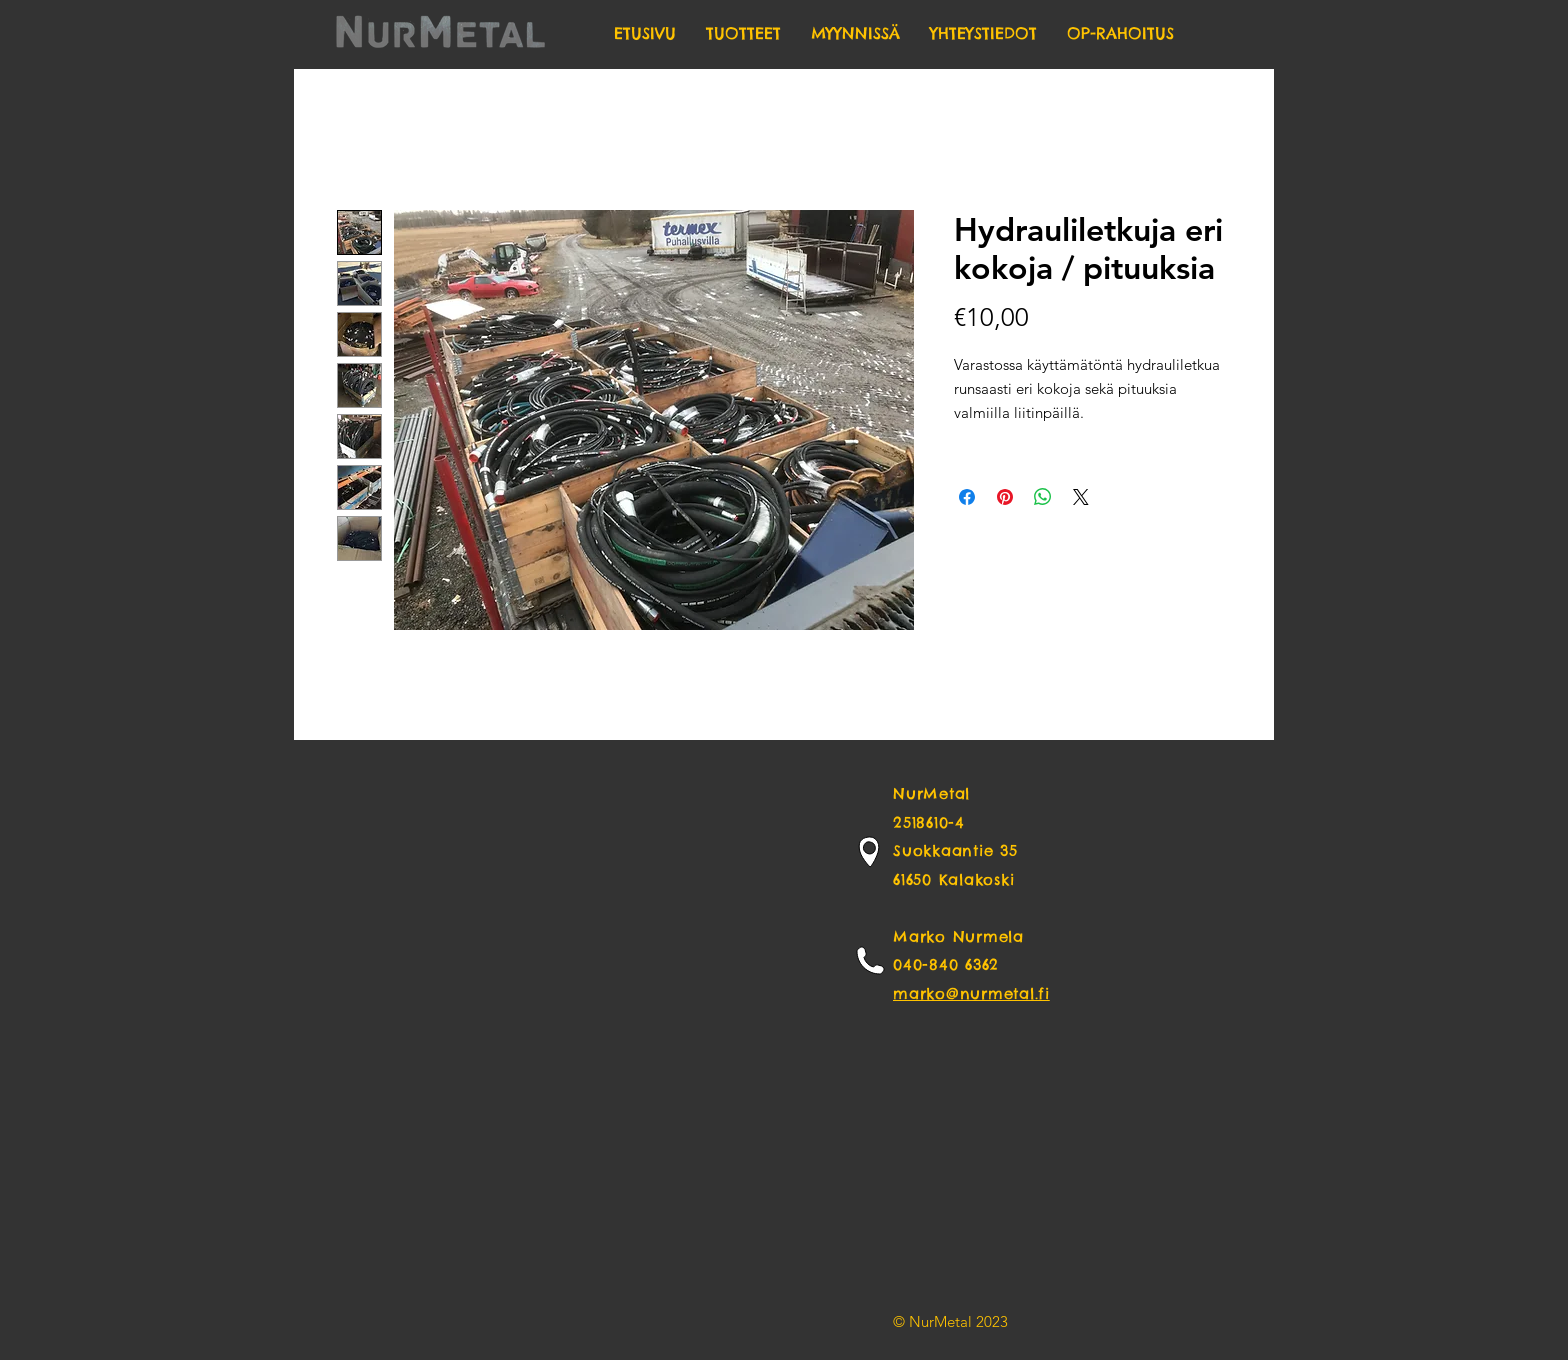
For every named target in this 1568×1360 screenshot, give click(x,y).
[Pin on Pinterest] (1005, 497)
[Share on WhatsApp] (1043, 497)
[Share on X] (1081, 497)
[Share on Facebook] (967, 497)
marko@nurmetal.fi (971, 993)
